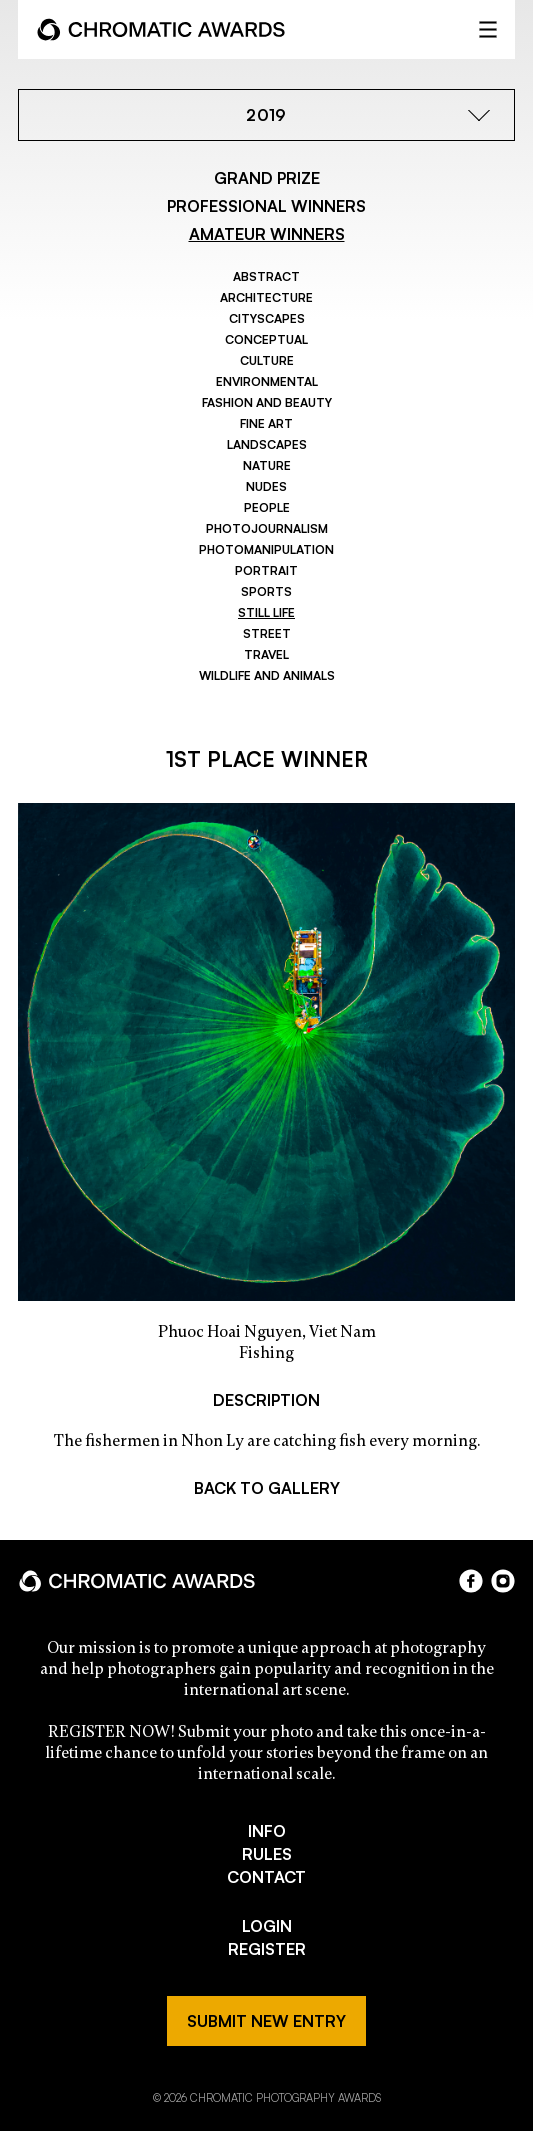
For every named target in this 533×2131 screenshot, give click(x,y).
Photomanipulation (266, 549)
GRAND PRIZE (267, 178)
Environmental (267, 381)
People (267, 507)
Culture (267, 360)
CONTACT (266, 1877)
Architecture (266, 297)
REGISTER (267, 1949)
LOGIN (267, 1926)
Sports (266, 591)
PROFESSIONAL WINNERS (266, 206)
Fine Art (266, 423)
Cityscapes (267, 318)
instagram (503, 1581)
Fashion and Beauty (267, 402)
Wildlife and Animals (267, 675)
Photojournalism (267, 528)
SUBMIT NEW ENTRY (266, 2021)
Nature (267, 465)
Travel (266, 654)
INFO (267, 1831)
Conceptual (266, 339)
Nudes (266, 486)
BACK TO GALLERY (267, 1488)
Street (267, 633)
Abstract (266, 276)
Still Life (266, 612)
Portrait (266, 570)
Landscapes (267, 444)
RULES (267, 1854)
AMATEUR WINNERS (267, 234)
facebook (471, 1581)
